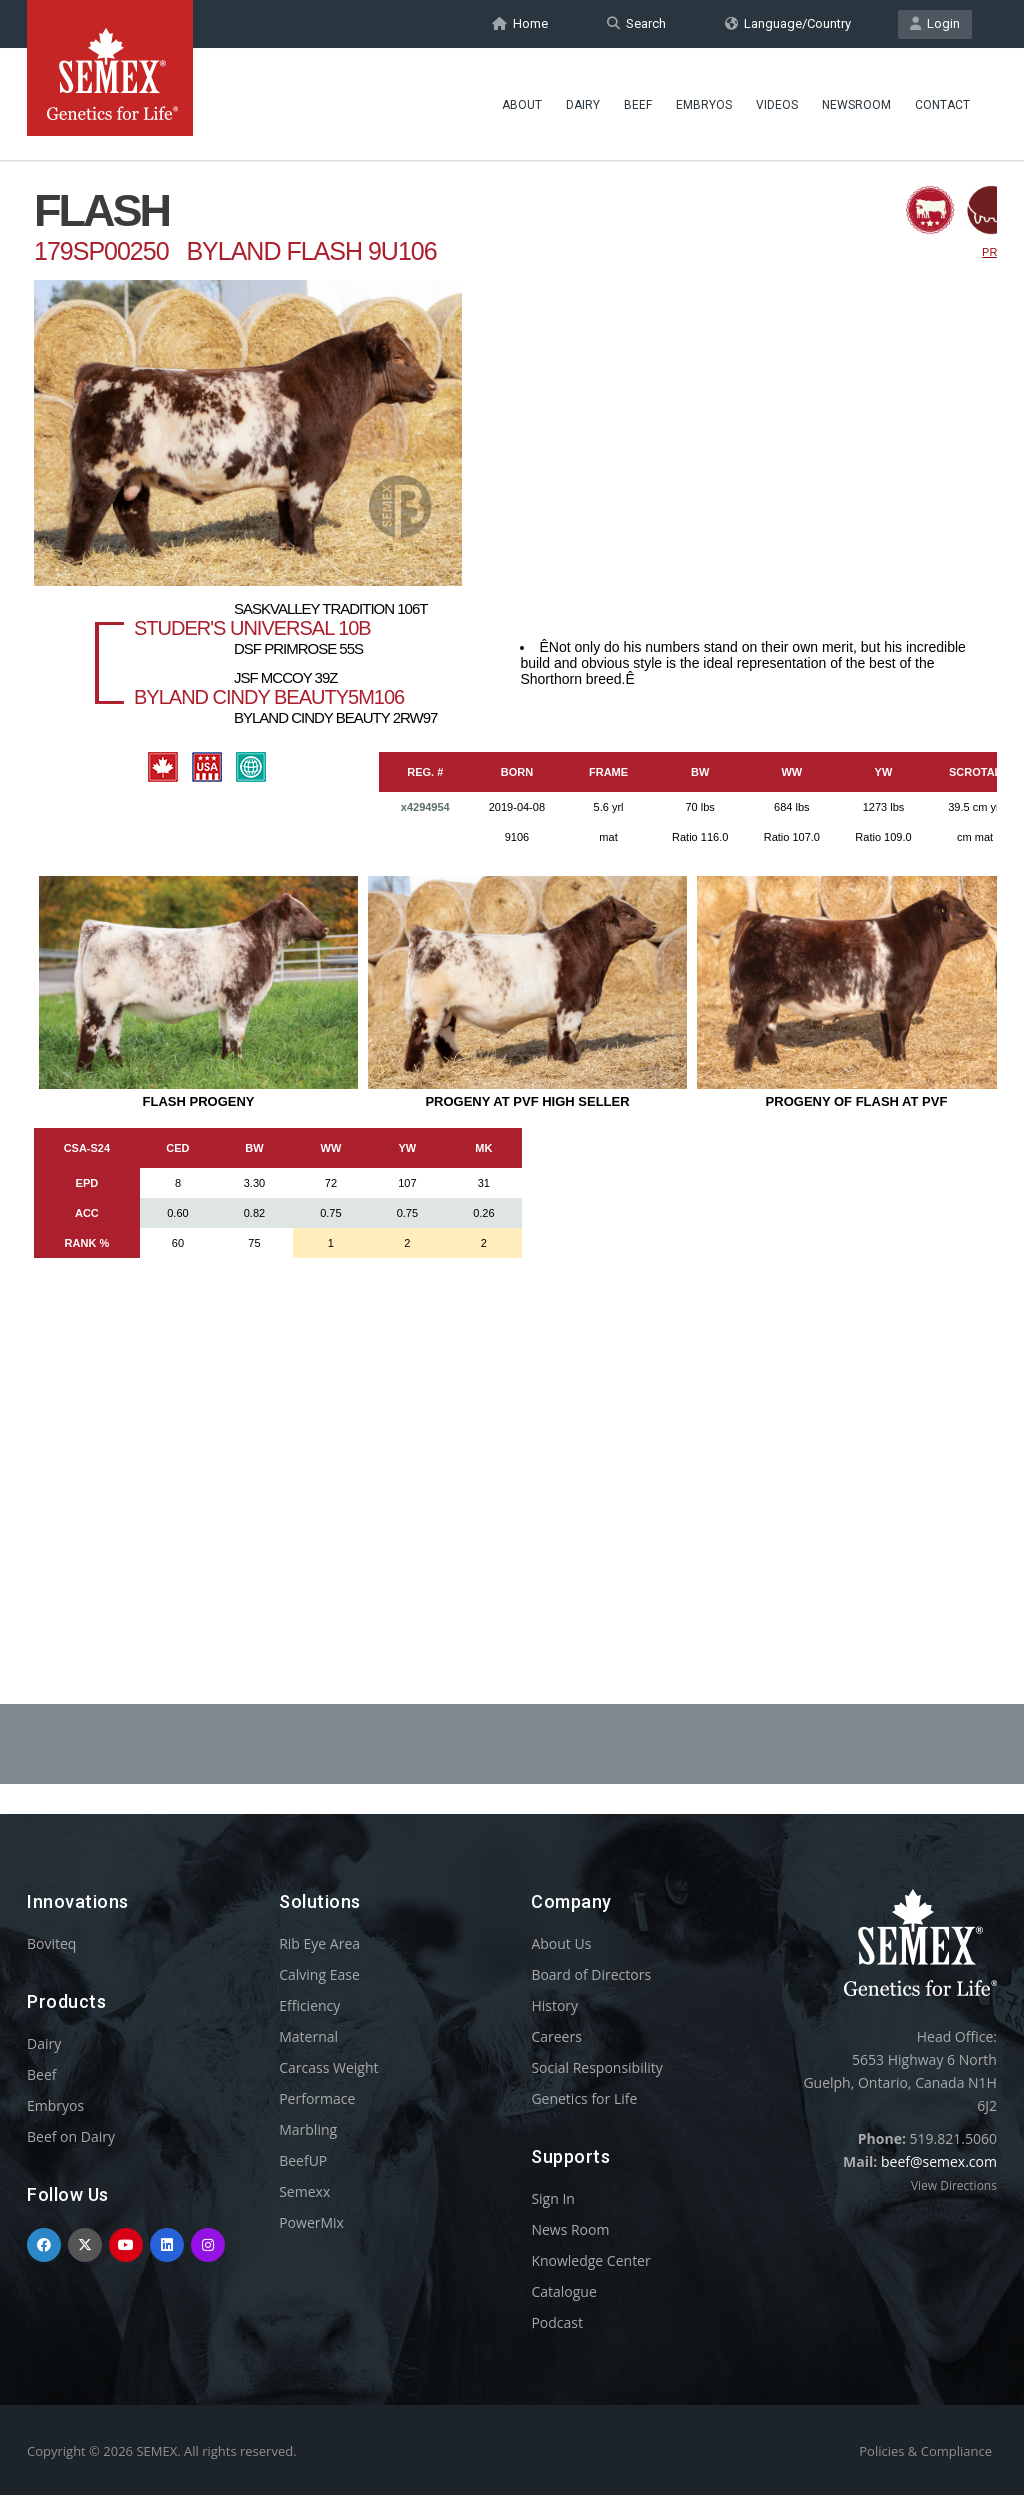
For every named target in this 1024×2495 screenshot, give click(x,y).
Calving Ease (319, 1974)
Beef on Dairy (71, 2136)
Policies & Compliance (925, 2451)
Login (935, 23)
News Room (570, 2229)
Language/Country (788, 23)
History (554, 2005)
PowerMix (311, 2222)
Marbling (308, 2129)
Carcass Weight (328, 2067)
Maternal (308, 2036)
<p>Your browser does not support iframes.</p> (512, 878)
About (522, 105)
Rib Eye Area (319, 1943)
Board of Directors (591, 1974)
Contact (942, 105)
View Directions (954, 2185)
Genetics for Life (584, 2098)
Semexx (304, 2191)
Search (636, 23)
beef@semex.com (939, 2161)
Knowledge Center (590, 2260)
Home (520, 23)
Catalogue (563, 2291)
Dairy (583, 105)
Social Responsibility (596, 2067)
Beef (638, 105)
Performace (317, 2098)
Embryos (704, 105)
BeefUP (303, 2160)
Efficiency (309, 2005)
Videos (777, 105)
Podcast (557, 2322)
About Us (561, 1943)
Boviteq (51, 1943)
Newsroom (856, 105)
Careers (556, 2036)
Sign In (553, 2198)
